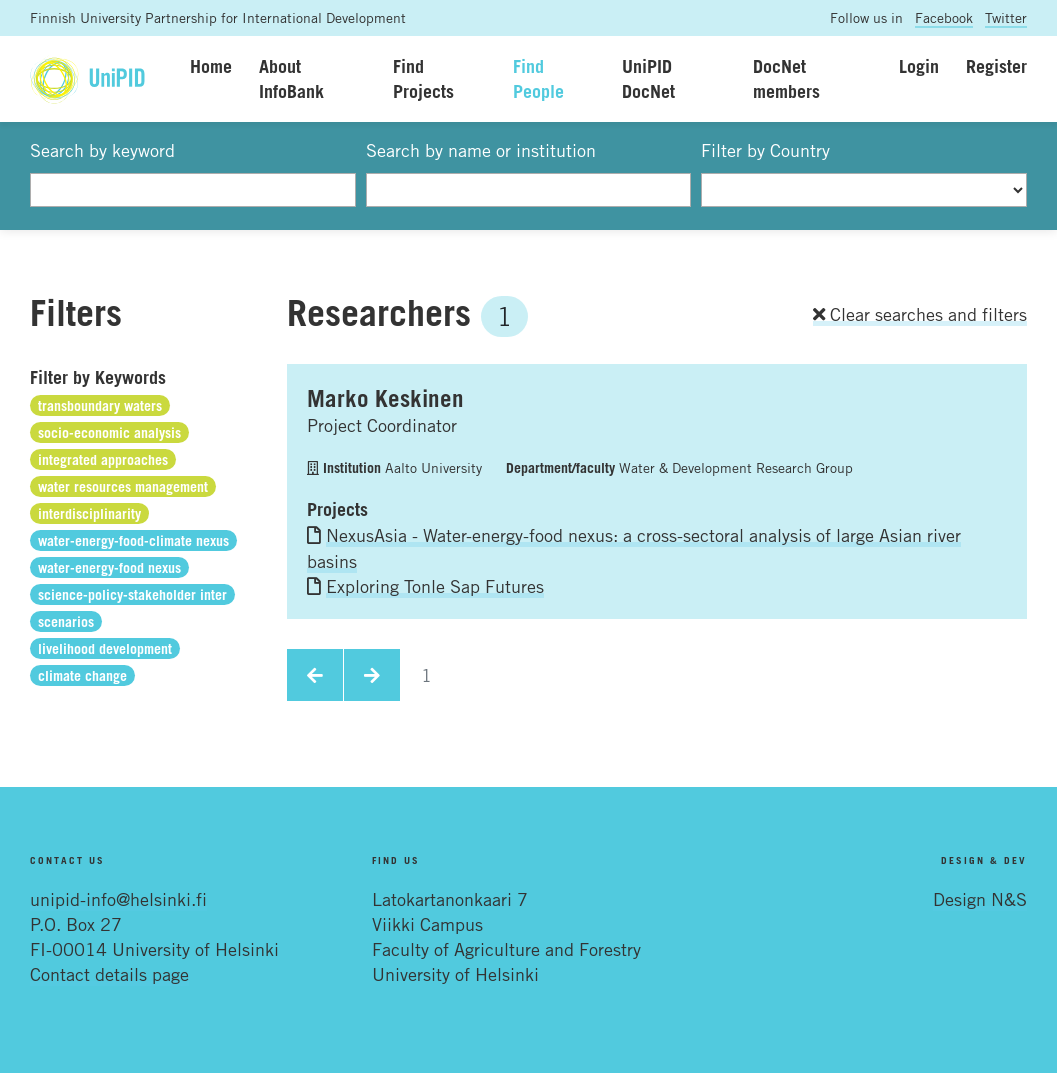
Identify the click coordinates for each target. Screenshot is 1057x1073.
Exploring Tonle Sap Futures (435, 586)
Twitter (1006, 17)
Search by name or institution (481, 150)
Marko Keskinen (385, 398)
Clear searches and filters (920, 314)
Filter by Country (765, 150)
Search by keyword (102, 150)
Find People (538, 78)
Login (919, 66)
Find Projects (423, 78)
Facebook (944, 17)
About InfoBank (291, 78)
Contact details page (109, 974)
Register (996, 66)
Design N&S (980, 899)
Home (211, 66)
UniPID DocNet (648, 78)
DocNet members (786, 78)
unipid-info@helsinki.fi (118, 899)
